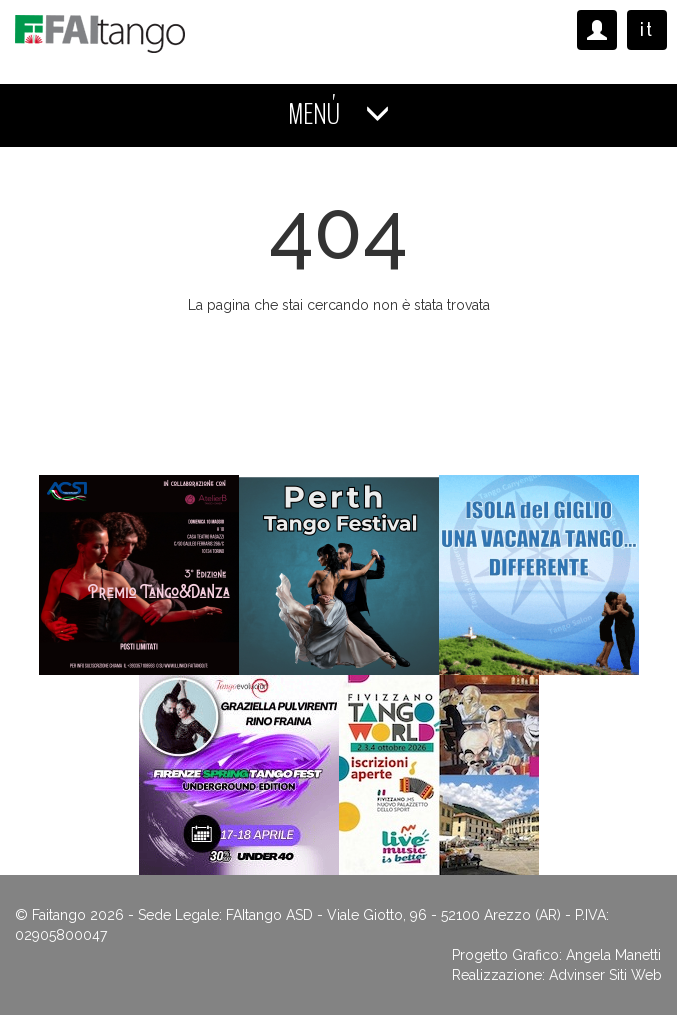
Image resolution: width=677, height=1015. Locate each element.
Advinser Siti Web (605, 975)
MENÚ (339, 114)
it (647, 29)
